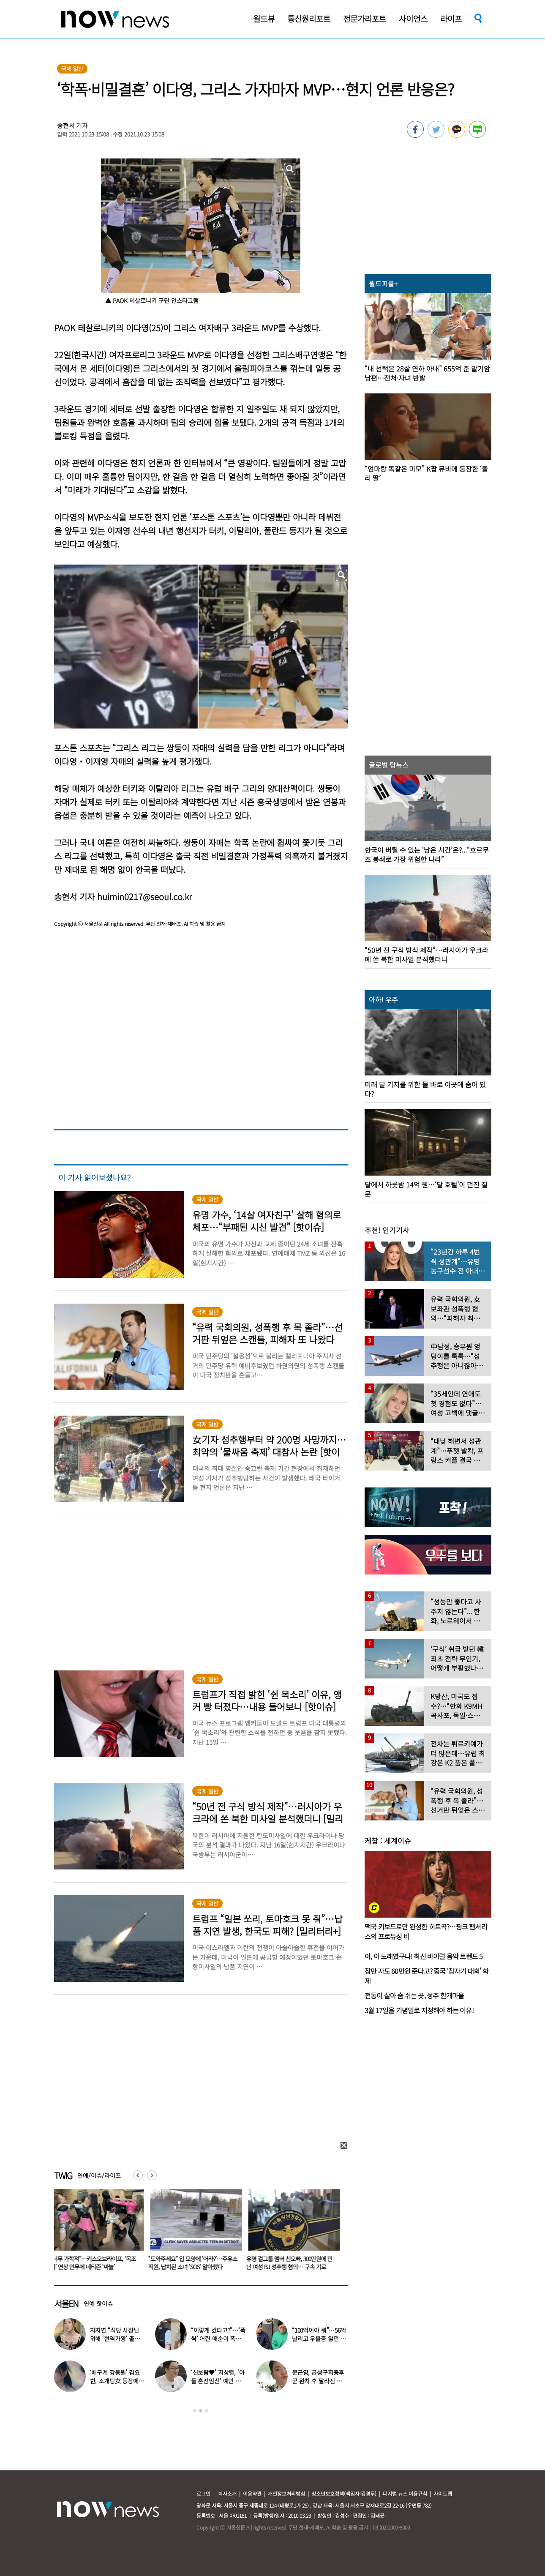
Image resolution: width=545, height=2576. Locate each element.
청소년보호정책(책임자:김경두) (343, 2493)
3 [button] (206, 2410)
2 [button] (200, 2410)
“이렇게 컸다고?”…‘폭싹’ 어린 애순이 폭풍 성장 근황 (218, 2338)
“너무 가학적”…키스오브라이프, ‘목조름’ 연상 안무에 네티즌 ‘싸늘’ (95, 2262)
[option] (97, 2232)
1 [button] (194, 2410)
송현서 (66, 125)
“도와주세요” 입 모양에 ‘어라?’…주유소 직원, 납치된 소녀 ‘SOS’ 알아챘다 (194, 2262)
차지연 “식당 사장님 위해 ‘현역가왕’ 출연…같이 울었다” (114, 2338)
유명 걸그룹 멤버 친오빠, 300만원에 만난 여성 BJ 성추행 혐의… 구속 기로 (291, 2262)
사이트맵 (442, 2493)
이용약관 (252, 2493)
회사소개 (227, 2493)
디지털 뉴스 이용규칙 (405, 2493)
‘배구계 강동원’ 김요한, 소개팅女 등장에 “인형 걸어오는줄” (115, 2380)
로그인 (203, 2493)
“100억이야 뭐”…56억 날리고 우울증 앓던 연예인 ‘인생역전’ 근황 (319, 2338)
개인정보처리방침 (286, 2493)
